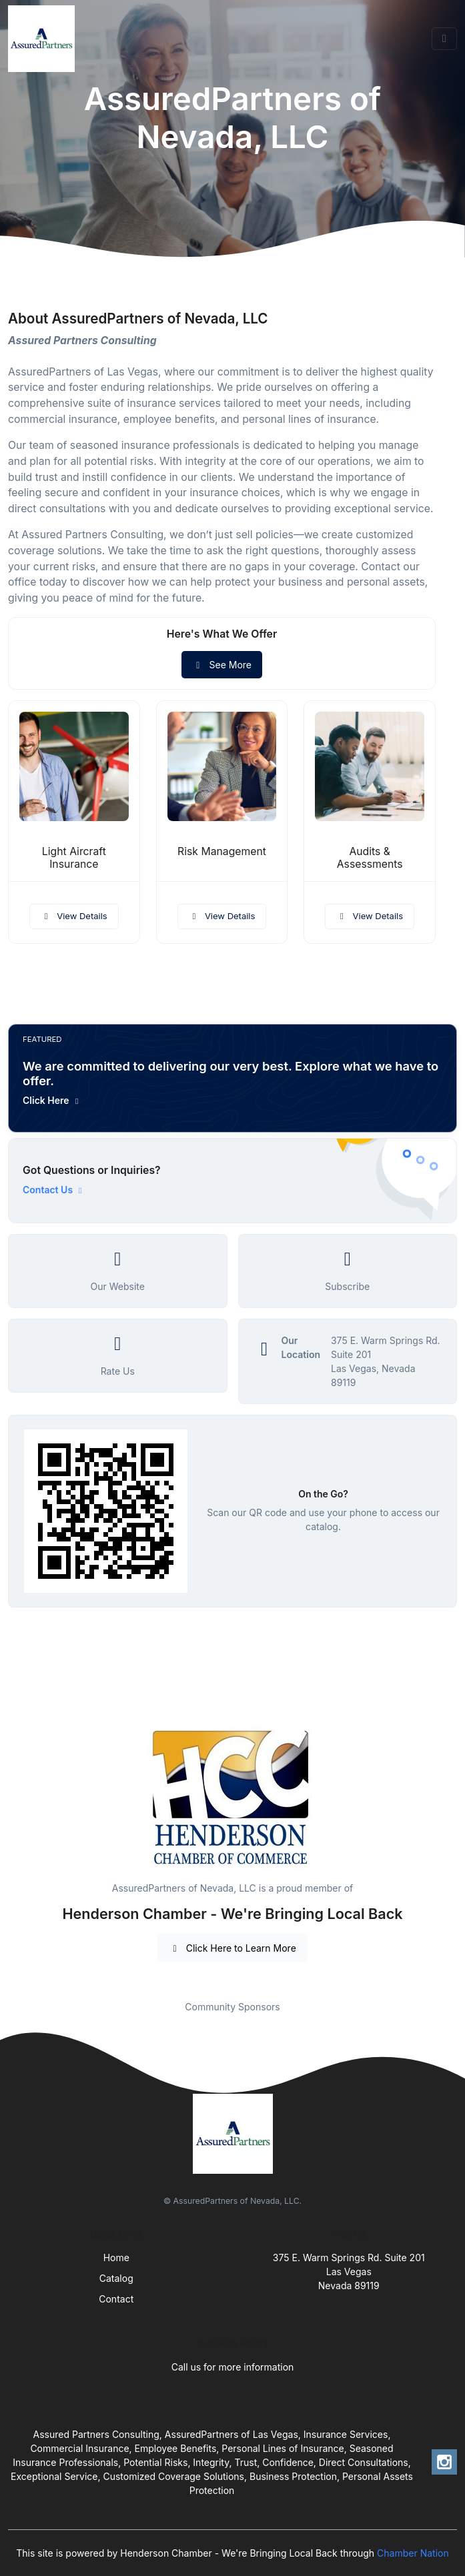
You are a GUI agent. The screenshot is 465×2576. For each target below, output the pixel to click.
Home (116, 2257)
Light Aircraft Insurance (74, 857)
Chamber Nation (413, 2553)
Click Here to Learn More (232, 1948)
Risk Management (221, 851)
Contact (116, 2299)
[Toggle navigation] (444, 38)
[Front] (44, 38)
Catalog (116, 2278)
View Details (74, 915)
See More (222, 664)
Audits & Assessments (370, 857)
